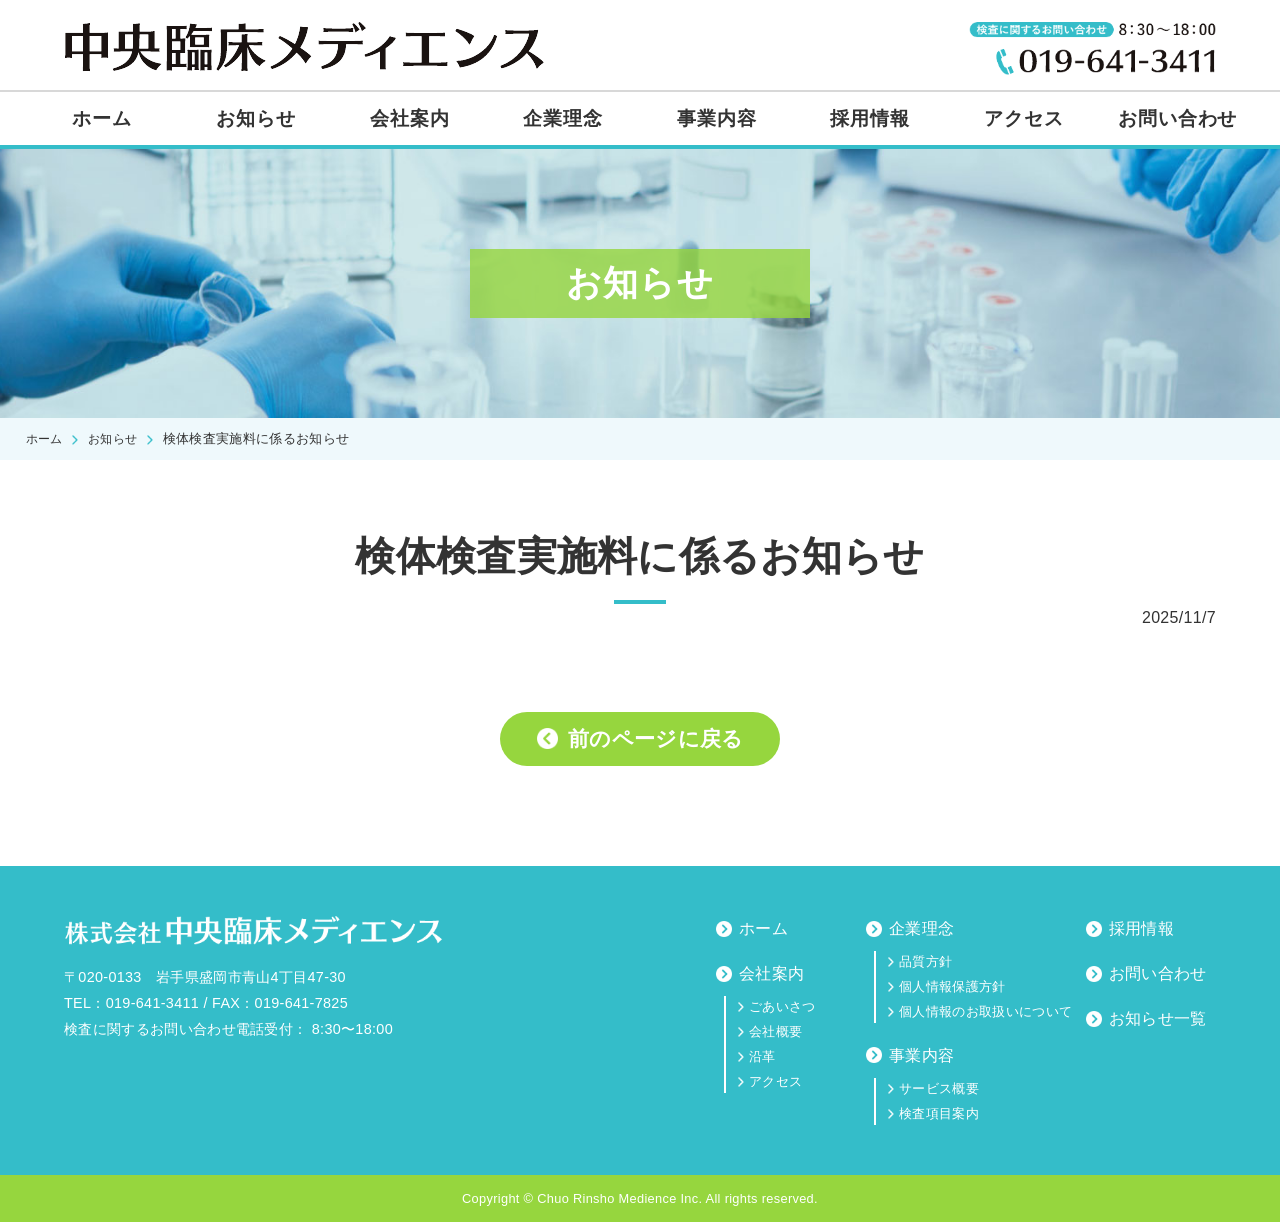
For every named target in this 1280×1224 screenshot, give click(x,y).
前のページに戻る (657, 739)
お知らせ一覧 (1158, 1020)
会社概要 (775, 1033)
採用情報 (870, 118)
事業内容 (717, 118)
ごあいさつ (782, 1008)
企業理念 (563, 118)
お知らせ (256, 118)
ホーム (102, 118)
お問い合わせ (1178, 118)
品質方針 (925, 963)
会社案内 (410, 118)
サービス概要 (939, 1090)
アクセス (1024, 118)
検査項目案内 (939, 1115)
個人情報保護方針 (952, 988)
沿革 (762, 1058)
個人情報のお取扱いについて (985, 1013)
